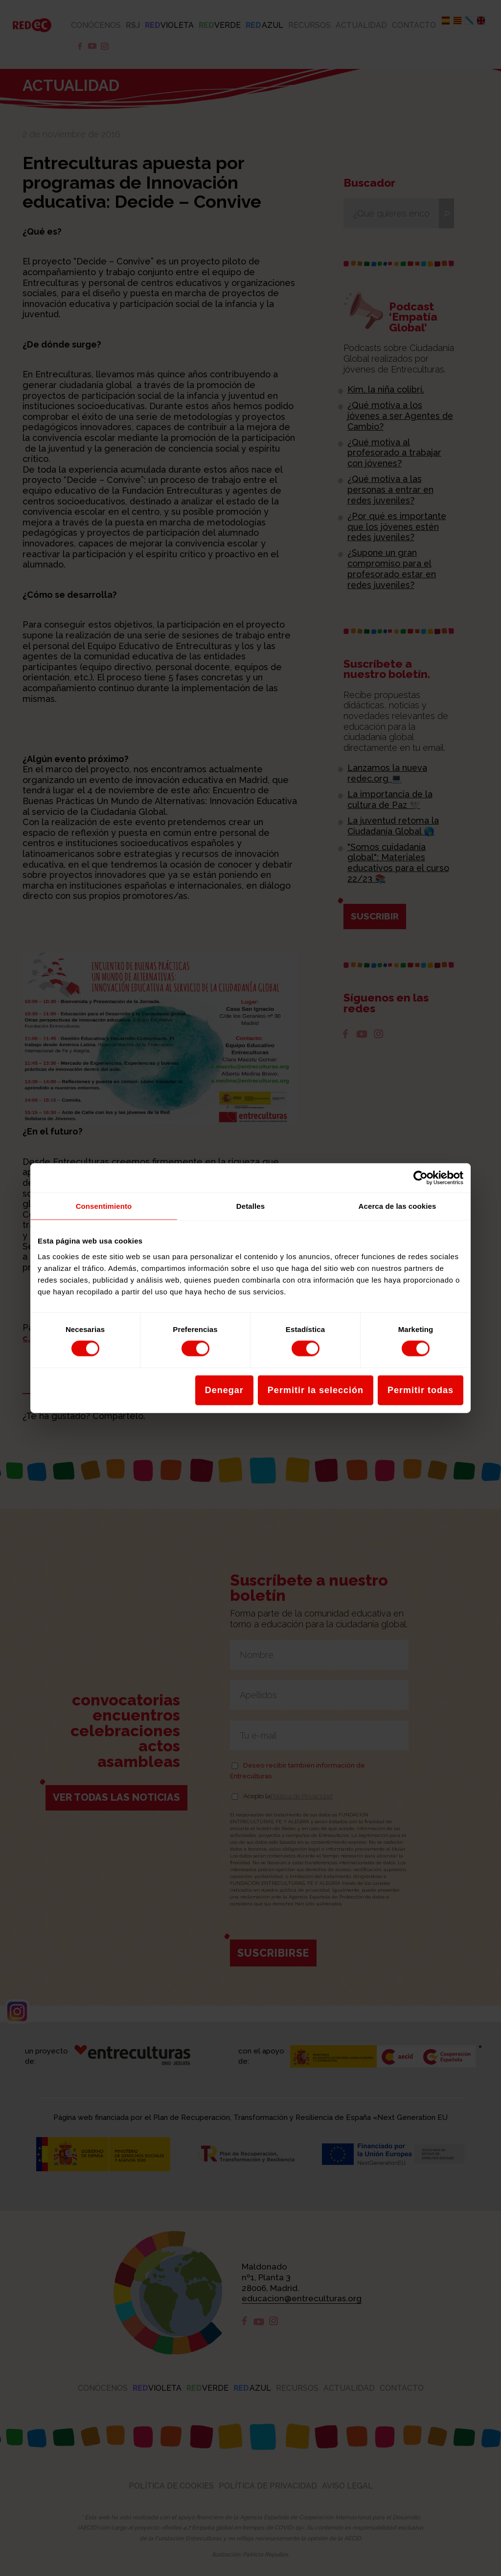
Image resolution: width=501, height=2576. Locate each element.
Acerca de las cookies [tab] (397, 1206)
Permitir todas (420, 1390)
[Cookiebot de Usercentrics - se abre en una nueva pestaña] (420, 1178)
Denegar (224, 1390)
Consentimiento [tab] (104, 1206)
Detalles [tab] (250, 1206)
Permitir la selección (316, 1390)
